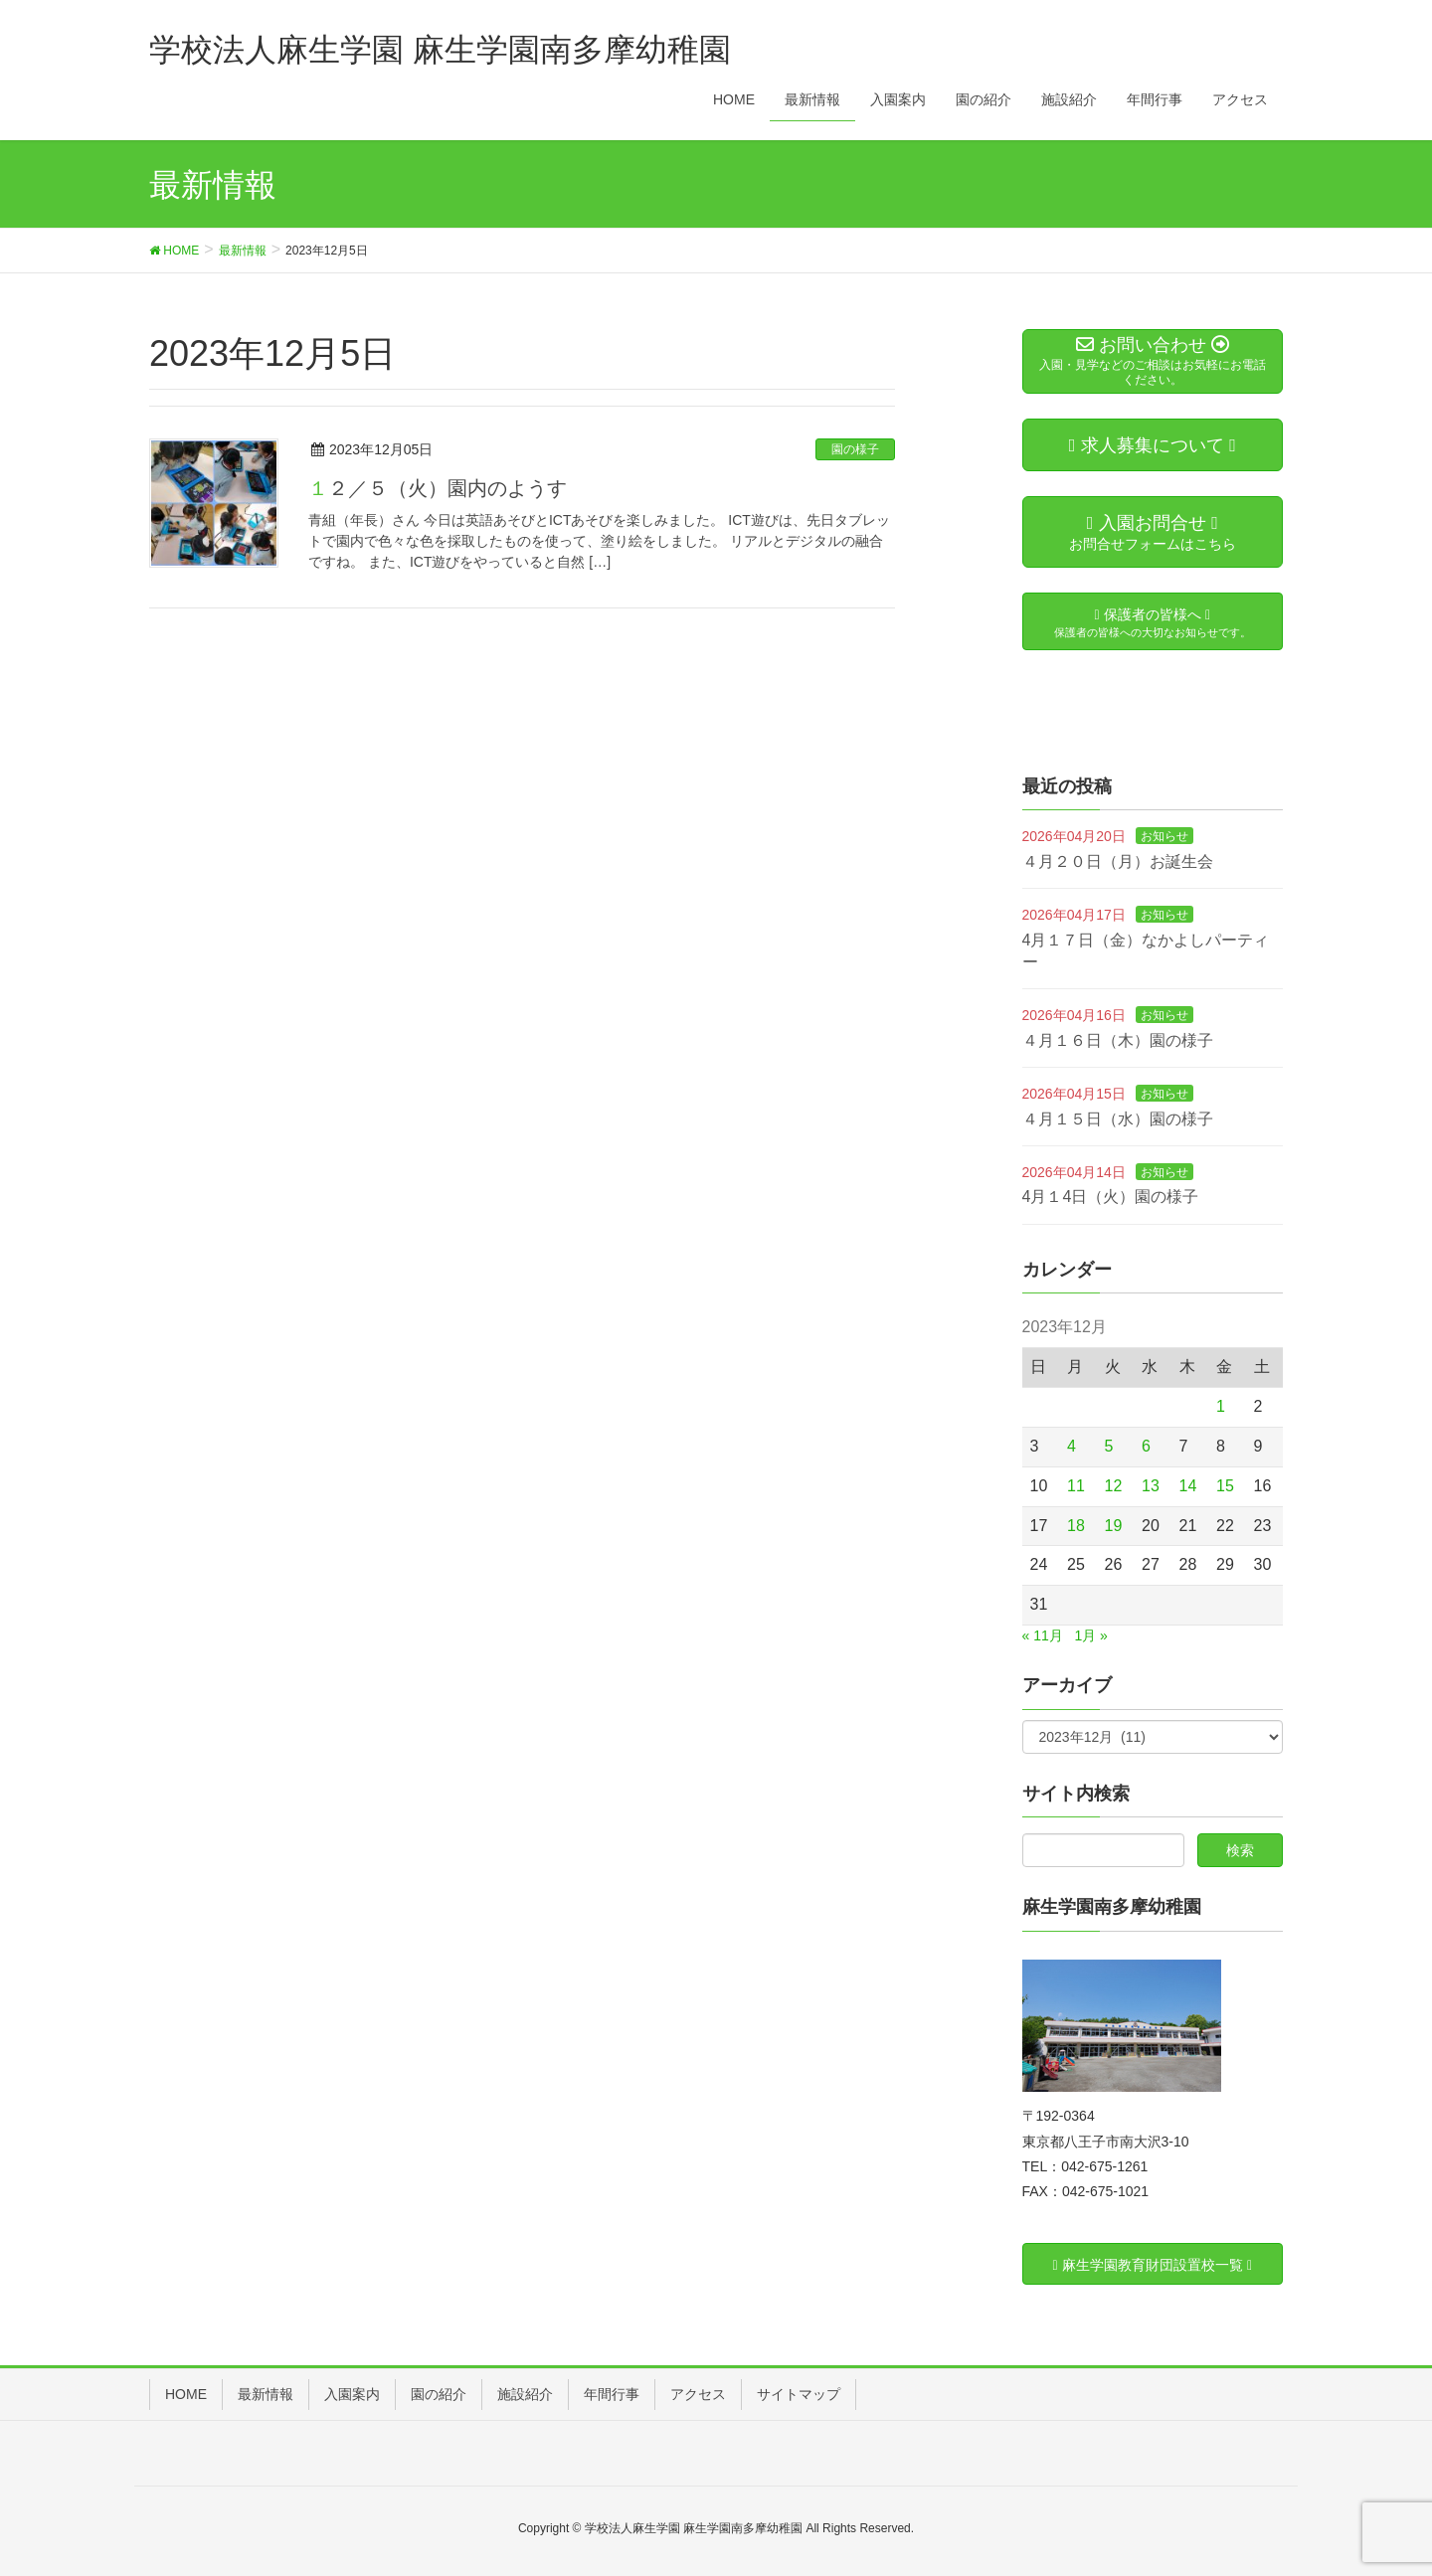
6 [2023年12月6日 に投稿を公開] (1146, 1446)
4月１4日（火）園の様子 (1110, 1196)
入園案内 (352, 2394)
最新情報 (265, 2394)
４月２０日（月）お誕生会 (1117, 861)
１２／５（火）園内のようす (437, 488)
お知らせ (1164, 836)
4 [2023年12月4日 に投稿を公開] (1071, 1446)
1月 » (1090, 1635)
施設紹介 (525, 2394)
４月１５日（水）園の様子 (1117, 1119)
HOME (186, 2394)
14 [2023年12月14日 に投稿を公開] (1188, 1485)
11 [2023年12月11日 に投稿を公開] (1076, 1485)
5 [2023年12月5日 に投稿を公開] (1109, 1446)
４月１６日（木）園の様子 (1117, 1040)
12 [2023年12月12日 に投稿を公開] (1114, 1485)
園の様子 (855, 449)
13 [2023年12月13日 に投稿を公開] (1151, 1485)
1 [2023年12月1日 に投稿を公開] (1220, 1406)
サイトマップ (798, 2394)
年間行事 (611, 2394)
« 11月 (1042, 1635)
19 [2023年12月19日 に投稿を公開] (1114, 1525)
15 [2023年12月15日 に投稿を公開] (1225, 1485)
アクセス (698, 2394)
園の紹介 (438, 2394)
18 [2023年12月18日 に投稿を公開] (1076, 1525)
